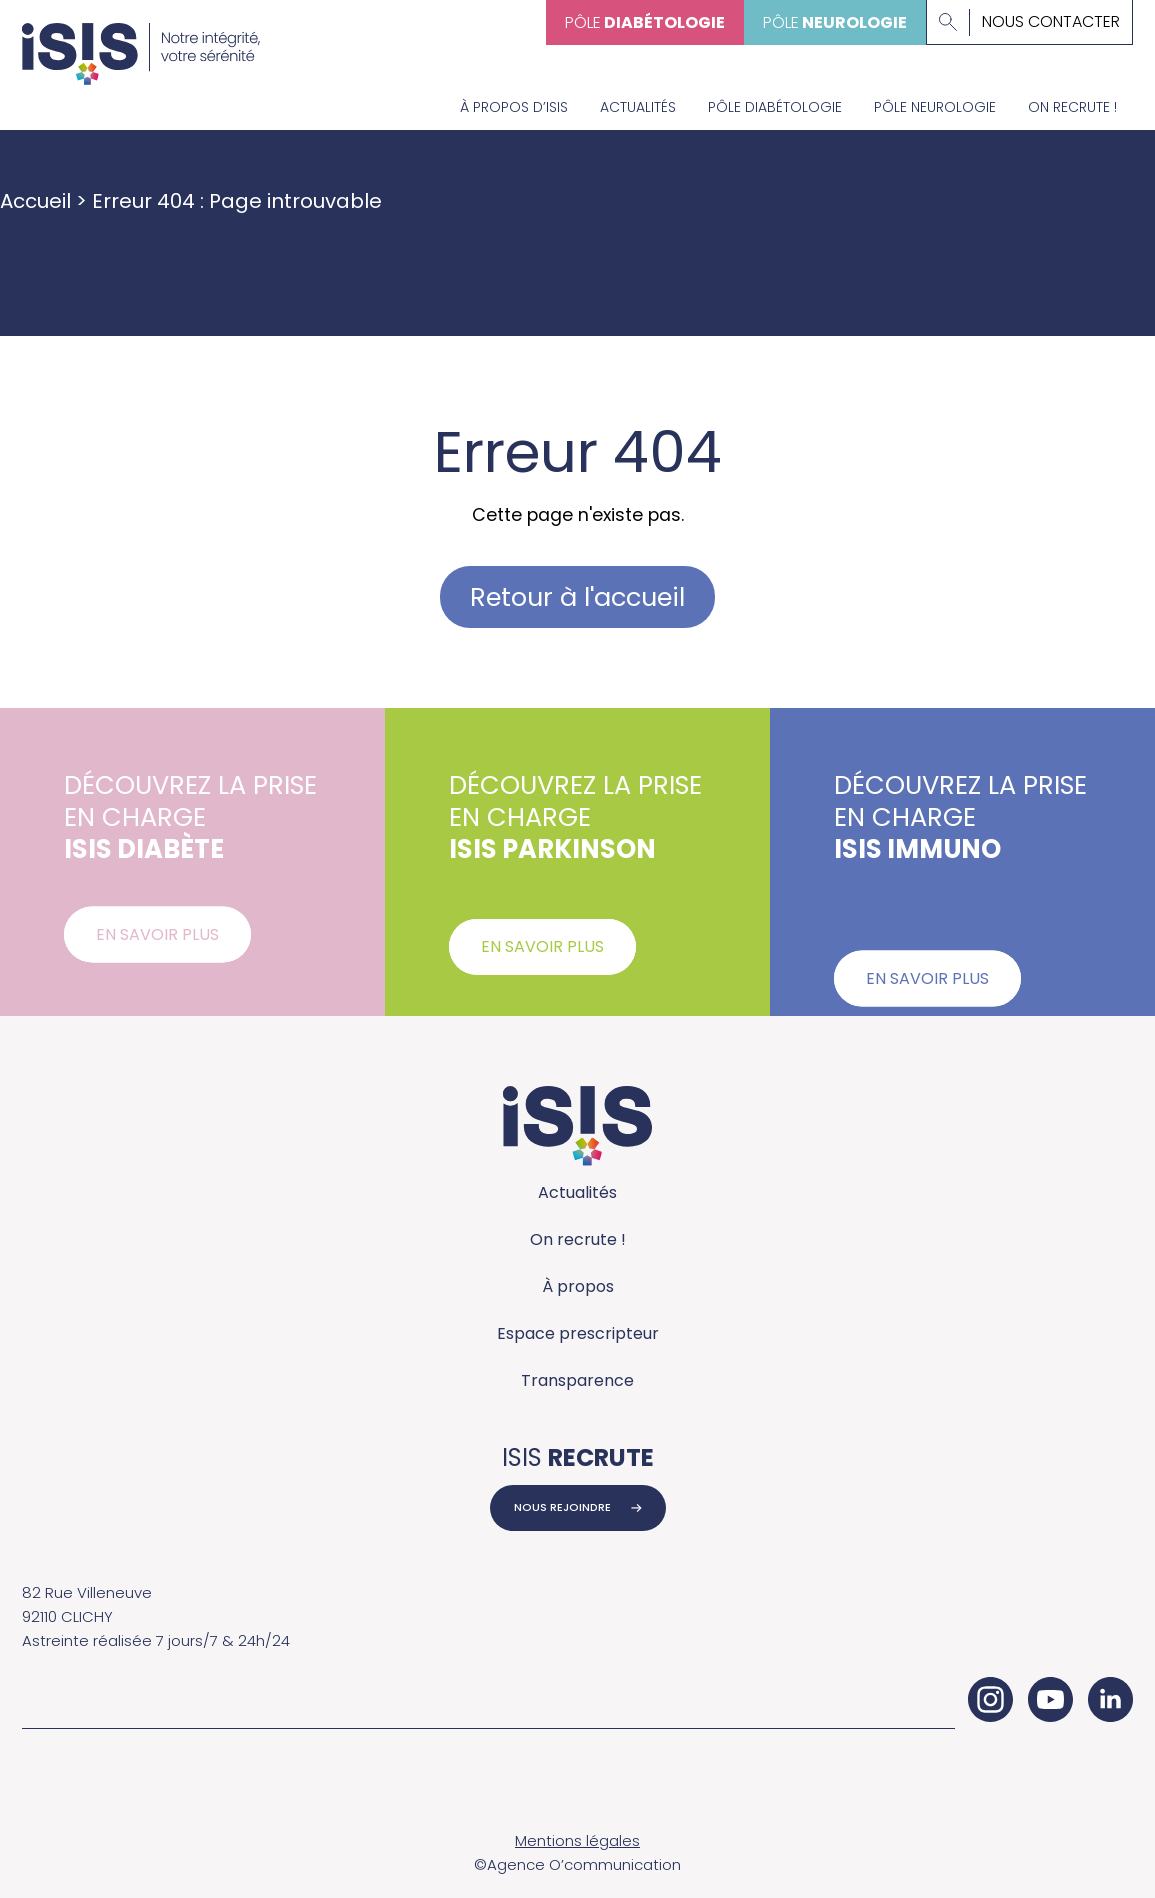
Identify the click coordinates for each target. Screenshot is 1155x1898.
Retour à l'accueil (577, 597)
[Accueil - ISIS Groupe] (141, 42)
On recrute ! (1072, 107)
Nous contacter (1051, 22)
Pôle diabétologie (775, 107)
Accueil (35, 201)
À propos (578, 1286)
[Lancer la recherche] (948, 22)
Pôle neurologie (935, 107)
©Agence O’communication (577, 1864)
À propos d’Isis (514, 107)
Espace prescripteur (578, 1333)
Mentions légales (577, 1840)
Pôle (645, 22)
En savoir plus (157, 943)
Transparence (577, 1380)
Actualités (638, 107)
